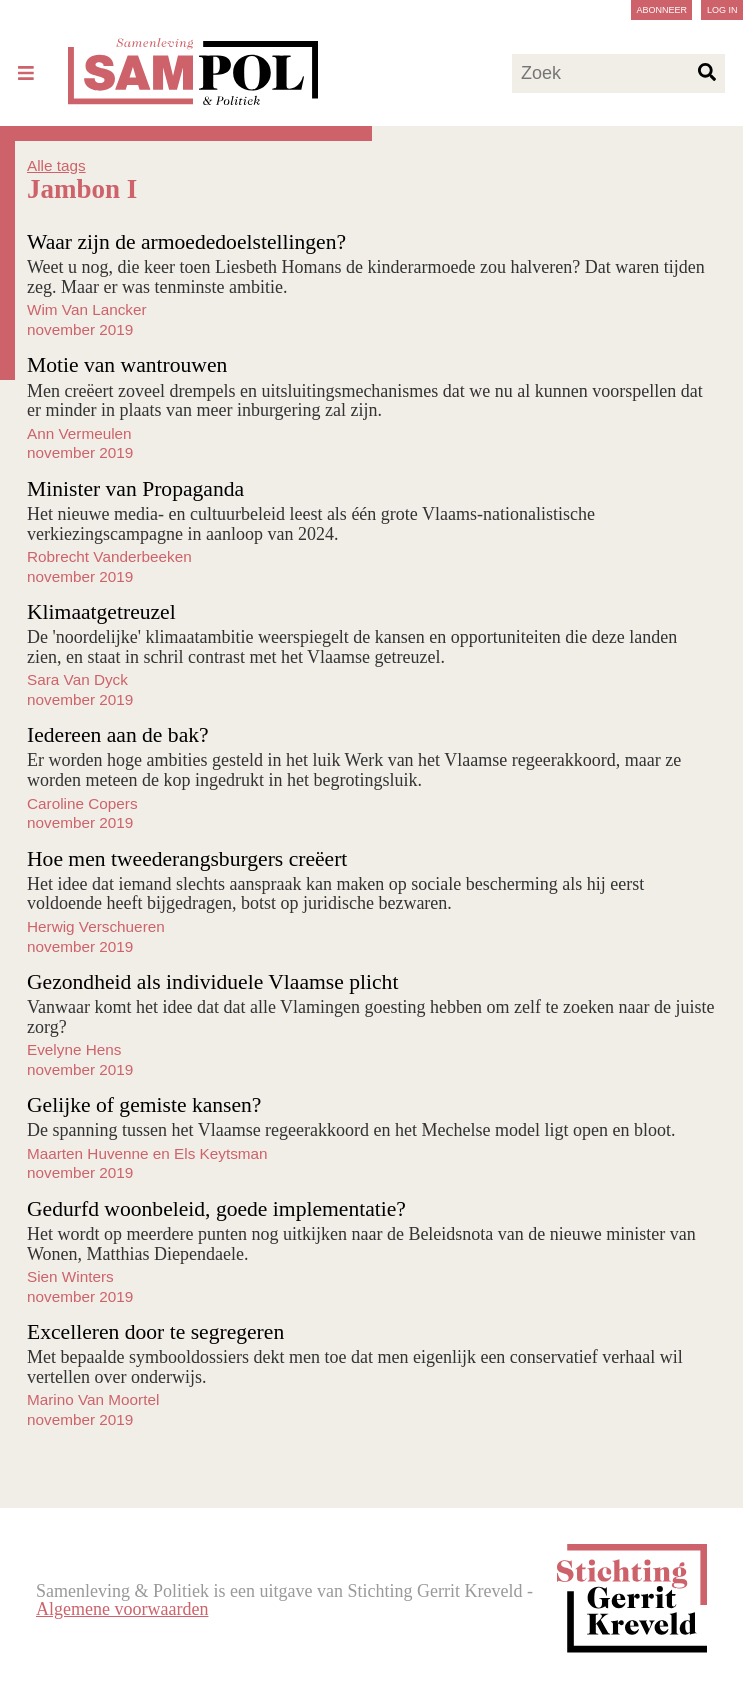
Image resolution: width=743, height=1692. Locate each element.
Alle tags (56, 165)
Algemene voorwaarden (122, 1609)
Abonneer (661, 10)
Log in (722, 10)
